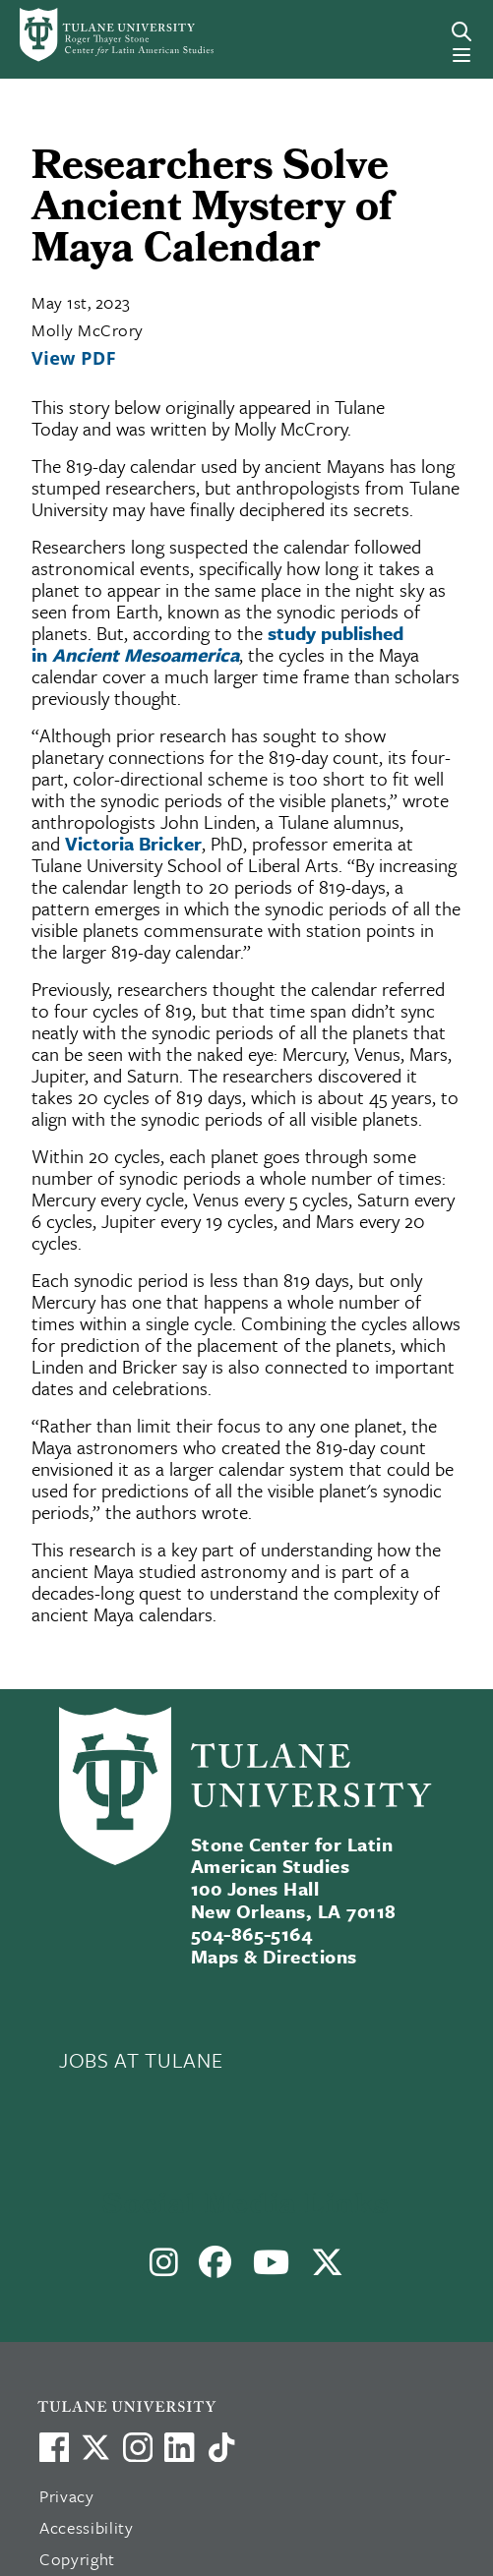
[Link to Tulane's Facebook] (138, 2447)
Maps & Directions (274, 1956)
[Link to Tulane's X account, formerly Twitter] (95, 2447)
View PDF (73, 358)
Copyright (77, 2559)
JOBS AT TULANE (140, 2060)
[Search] (461, 31)
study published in (217, 643)
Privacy (66, 2496)
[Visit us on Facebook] (54, 2447)
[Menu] (461, 55)
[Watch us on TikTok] (221, 2447)
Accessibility (86, 2527)
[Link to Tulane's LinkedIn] (179, 2447)
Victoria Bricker (133, 843)
